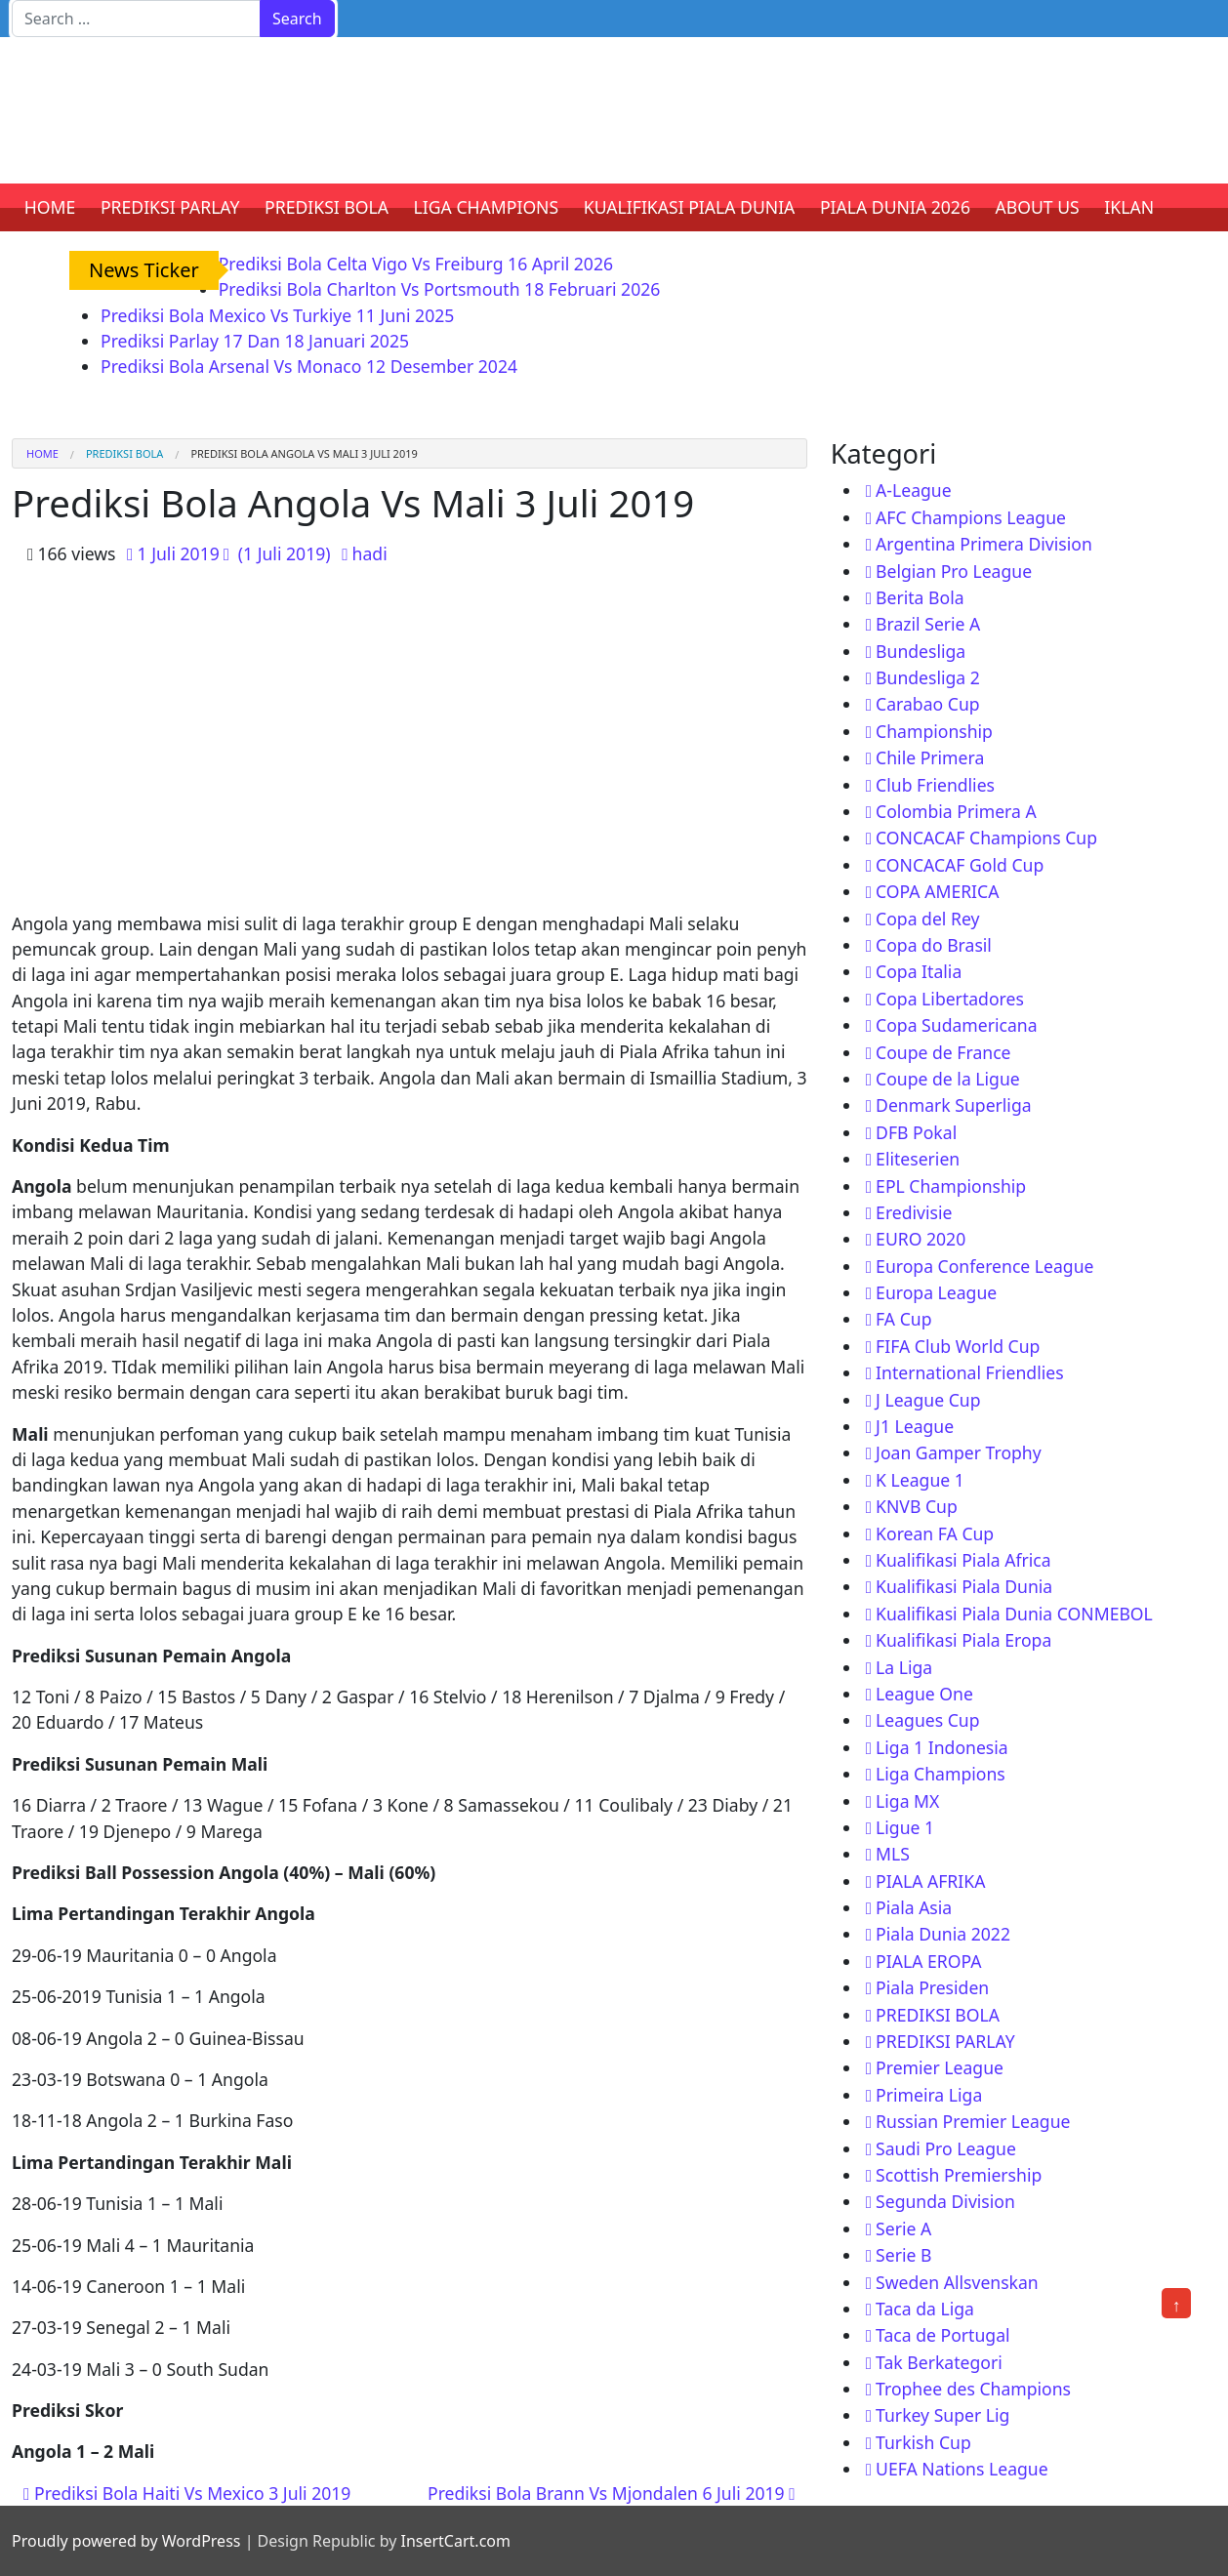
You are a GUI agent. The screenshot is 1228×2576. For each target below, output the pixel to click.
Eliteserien (918, 1158)
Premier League (939, 2067)
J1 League (915, 1426)
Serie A (903, 2228)
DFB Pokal (916, 1132)
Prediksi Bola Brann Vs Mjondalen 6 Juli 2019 (612, 2493)
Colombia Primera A (956, 811)
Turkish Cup (923, 2442)
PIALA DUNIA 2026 (895, 207)
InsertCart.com (455, 2541)
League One (924, 1693)
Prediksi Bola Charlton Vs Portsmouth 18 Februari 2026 (440, 289)
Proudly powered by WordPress (126, 2541)
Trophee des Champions (973, 2388)
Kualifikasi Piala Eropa (963, 1640)
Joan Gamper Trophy (959, 1452)
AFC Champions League (971, 517)
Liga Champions (940, 1773)
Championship (934, 731)
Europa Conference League (984, 1266)
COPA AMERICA (937, 891)
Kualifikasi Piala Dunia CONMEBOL (1014, 1613)
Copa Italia (919, 971)
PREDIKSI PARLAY (170, 207)
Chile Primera (930, 757)
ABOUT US (1038, 207)
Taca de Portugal (942, 2335)
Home (42, 453)
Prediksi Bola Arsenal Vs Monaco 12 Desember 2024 (309, 366)
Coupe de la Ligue (948, 1078)
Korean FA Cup (935, 1533)
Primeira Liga (929, 2094)
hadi (370, 553)
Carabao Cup (928, 704)
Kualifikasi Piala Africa (963, 1560)
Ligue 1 (905, 1827)
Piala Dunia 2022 (943, 1933)
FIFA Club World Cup (958, 1346)
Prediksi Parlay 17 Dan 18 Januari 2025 (255, 340)
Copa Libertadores (950, 998)
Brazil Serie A (928, 623)
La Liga (904, 1667)
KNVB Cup (917, 1506)
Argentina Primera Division (984, 543)
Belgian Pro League (954, 571)
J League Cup (928, 1399)
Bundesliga (920, 651)
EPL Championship (951, 1186)
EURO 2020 (920, 1238)
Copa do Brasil (934, 945)
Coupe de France (943, 1052)
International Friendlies (970, 1372)
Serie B (903, 2255)
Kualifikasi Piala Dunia (964, 1586)
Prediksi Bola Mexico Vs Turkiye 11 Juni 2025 (277, 315)
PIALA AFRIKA (930, 1881)
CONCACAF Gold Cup (960, 865)
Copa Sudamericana (957, 1025)
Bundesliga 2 (928, 677)
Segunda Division (945, 2201)
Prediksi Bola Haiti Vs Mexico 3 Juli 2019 (186, 2493)
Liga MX (907, 1801)
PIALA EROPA (928, 1961)
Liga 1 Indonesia (942, 1747)
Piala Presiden (932, 1987)
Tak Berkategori (939, 2362)
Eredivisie (914, 1212)
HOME (50, 207)
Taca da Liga (925, 2308)
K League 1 (920, 1480)
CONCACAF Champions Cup (986, 837)
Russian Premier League (973, 2121)
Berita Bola (919, 597)
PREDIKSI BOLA (327, 207)
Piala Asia (914, 1907)
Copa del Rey (927, 918)
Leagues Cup (927, 1720)
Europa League (936, 1292)
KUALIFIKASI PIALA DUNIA (690, 207)
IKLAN (1129, 207)
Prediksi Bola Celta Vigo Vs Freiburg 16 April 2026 (416, 263)
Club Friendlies (935, 785)
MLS (893, 1853)
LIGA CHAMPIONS (486, 207)
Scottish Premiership (959, 2175)
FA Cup (903, 1318)
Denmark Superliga (954, 1105)
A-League (914, 490)
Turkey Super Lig (942, 2415)
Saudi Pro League (946, 2148)
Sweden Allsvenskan (957, 2282)
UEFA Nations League (962, 2468)
